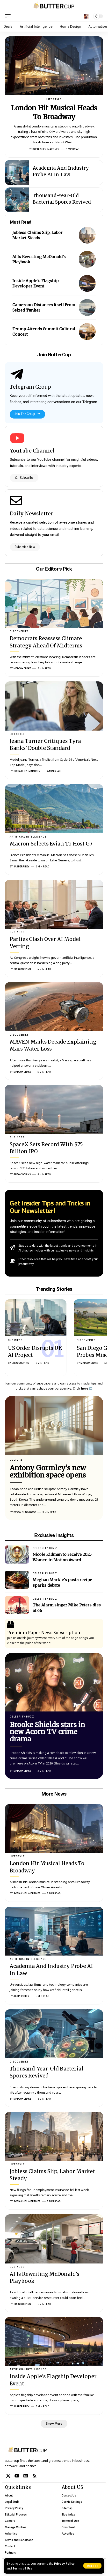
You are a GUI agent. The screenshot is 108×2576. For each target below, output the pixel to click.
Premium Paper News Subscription (43, 1632)
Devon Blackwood (25, 1512)
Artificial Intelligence (28, 836)
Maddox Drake (22, 668)
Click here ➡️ (83, 1388)
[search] (86, 16)
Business (17, 932)
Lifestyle (53, 99)
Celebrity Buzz (45, 1548)
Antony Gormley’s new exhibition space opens (48, 1471)
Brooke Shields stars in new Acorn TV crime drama (47, 1731)
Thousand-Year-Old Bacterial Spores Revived (46, 2072)
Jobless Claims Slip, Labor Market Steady (37, 235)
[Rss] (34, 2476)
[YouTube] (17, 2476)
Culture (16, 1459)
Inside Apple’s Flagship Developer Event (35, 283)
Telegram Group (30, 387)
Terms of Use (23, 2568)
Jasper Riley (21, 866)
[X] (8, 2476)
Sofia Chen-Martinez (45, 149)
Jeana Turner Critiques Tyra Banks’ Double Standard (45, 744)
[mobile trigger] (9, 16)
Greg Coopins (22, 969)
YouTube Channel (32, 450)
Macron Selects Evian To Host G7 (51, 843)
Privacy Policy (64, 2563)
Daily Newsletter (31, 513)
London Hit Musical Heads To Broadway (54, 112)
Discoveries (19, 631)
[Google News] (25, 2476)
